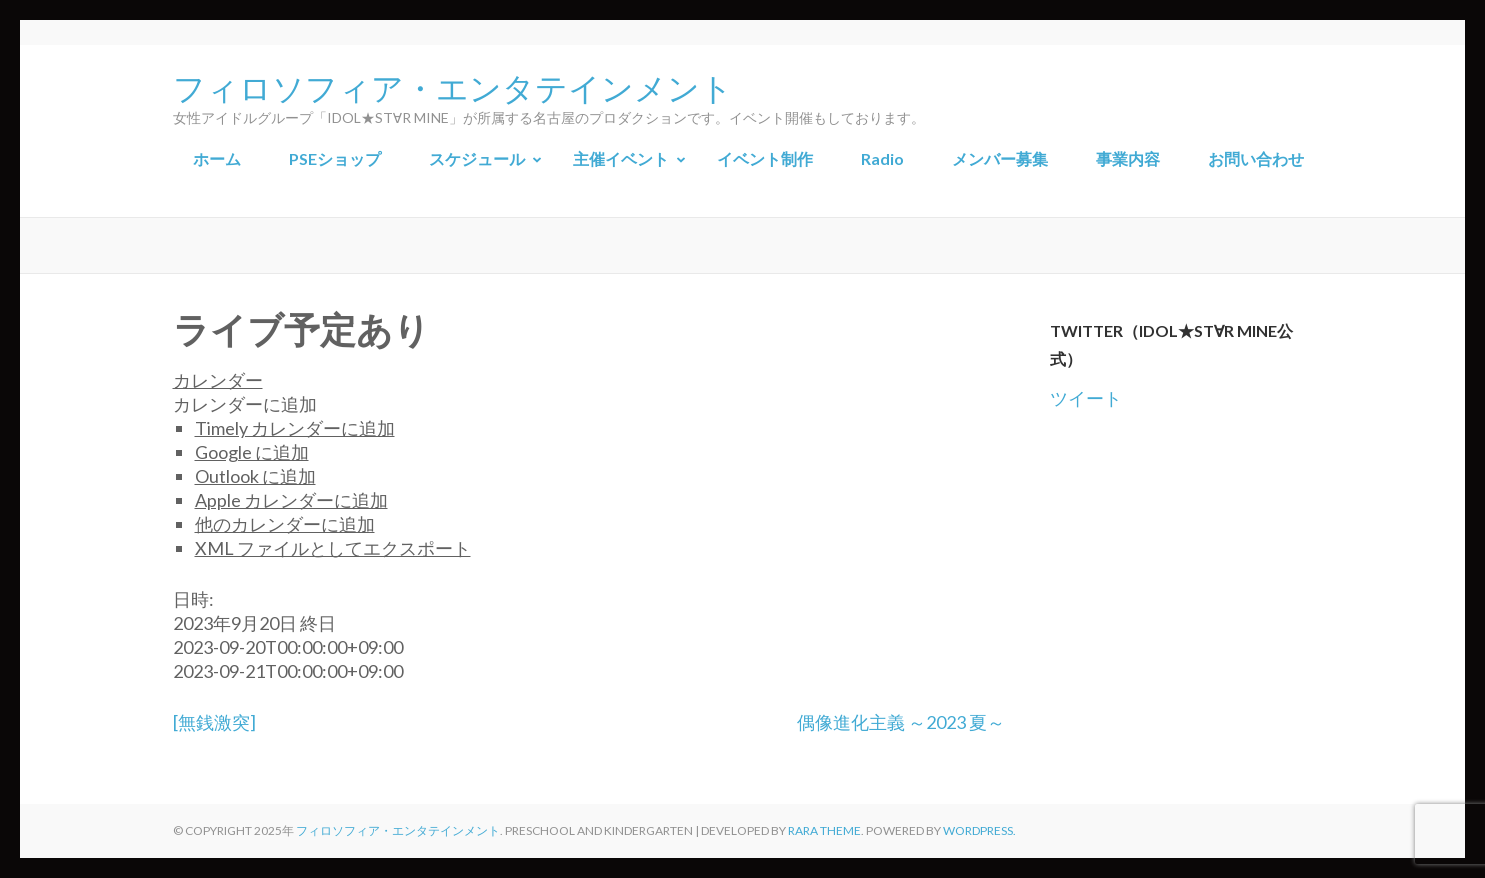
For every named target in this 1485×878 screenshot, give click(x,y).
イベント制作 (765, 158)
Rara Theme (824, 830)
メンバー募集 (1000, 158)
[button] (245, 404)
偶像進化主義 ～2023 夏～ (901, 722)
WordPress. (979, 830)
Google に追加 (252, 452)
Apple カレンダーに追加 (291, 500)
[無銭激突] (214, 722)
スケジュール (477, 158)
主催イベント (621, 158)
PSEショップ (335, 158)
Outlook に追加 (255, 476)
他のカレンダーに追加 (285, 524)
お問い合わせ (1256, 158)
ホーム (217, 158)
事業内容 (1128, 158)
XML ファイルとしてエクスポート (333, 548)
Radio (882, 158)
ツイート (1086, 398)
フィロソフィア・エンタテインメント (453, 86)
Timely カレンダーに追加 (295, 428)
